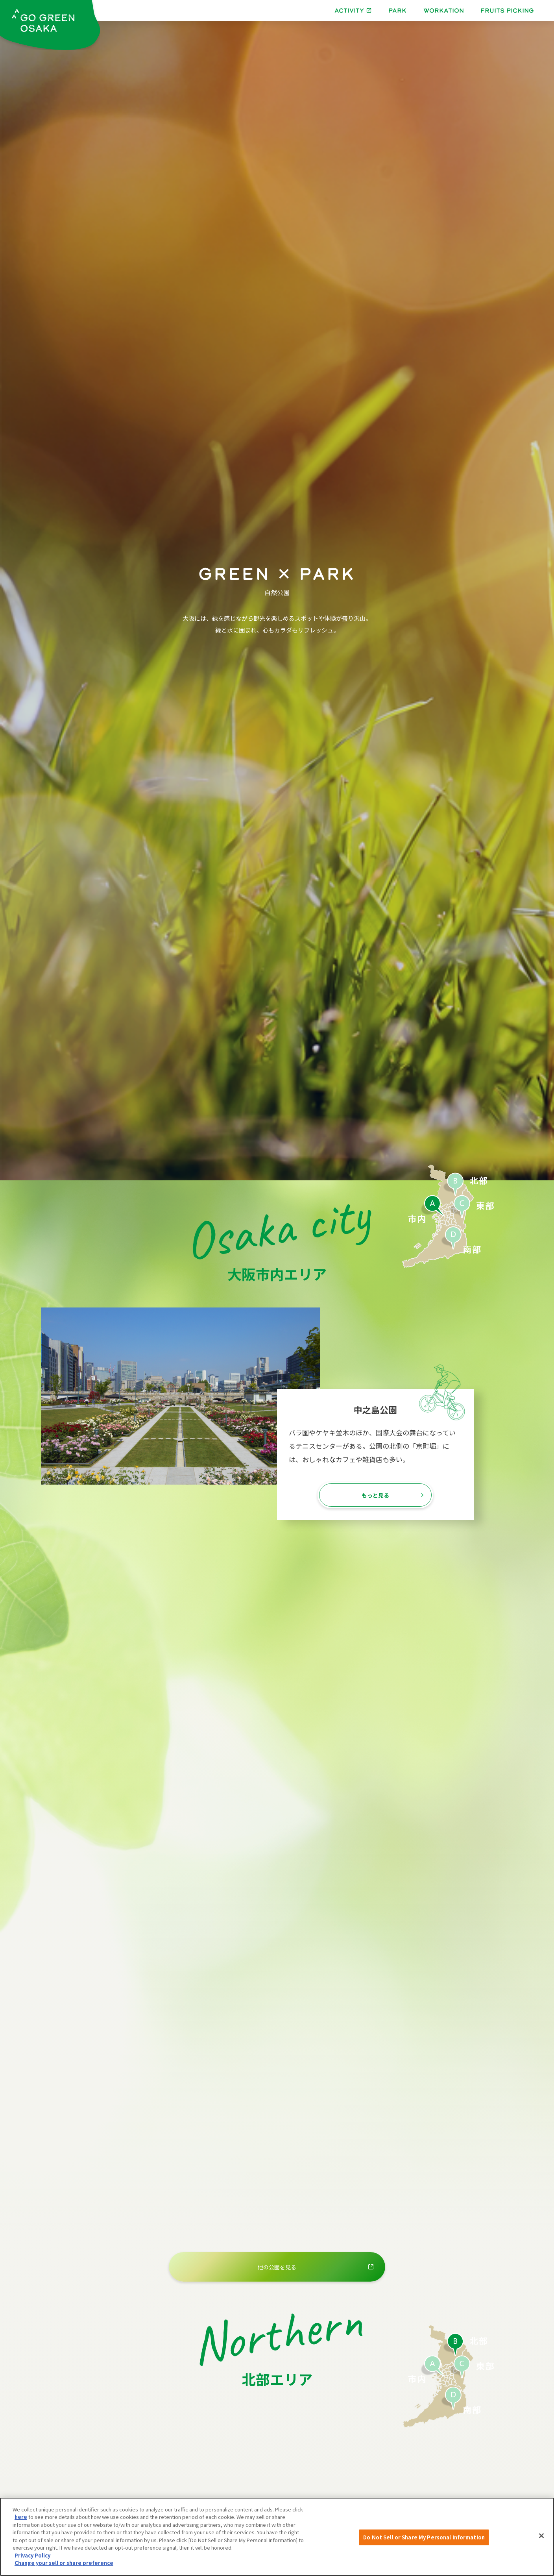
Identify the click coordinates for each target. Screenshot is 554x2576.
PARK (397, 10)
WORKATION (443, 10)
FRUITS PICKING (507, 10)
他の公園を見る (277, 2267)
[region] (277, 2537)
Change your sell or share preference (64, 2563)
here (21, 2517)
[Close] (541, 2536)
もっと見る (375, 1495)
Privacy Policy (32, 2555)
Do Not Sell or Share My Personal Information (424, 2537)
